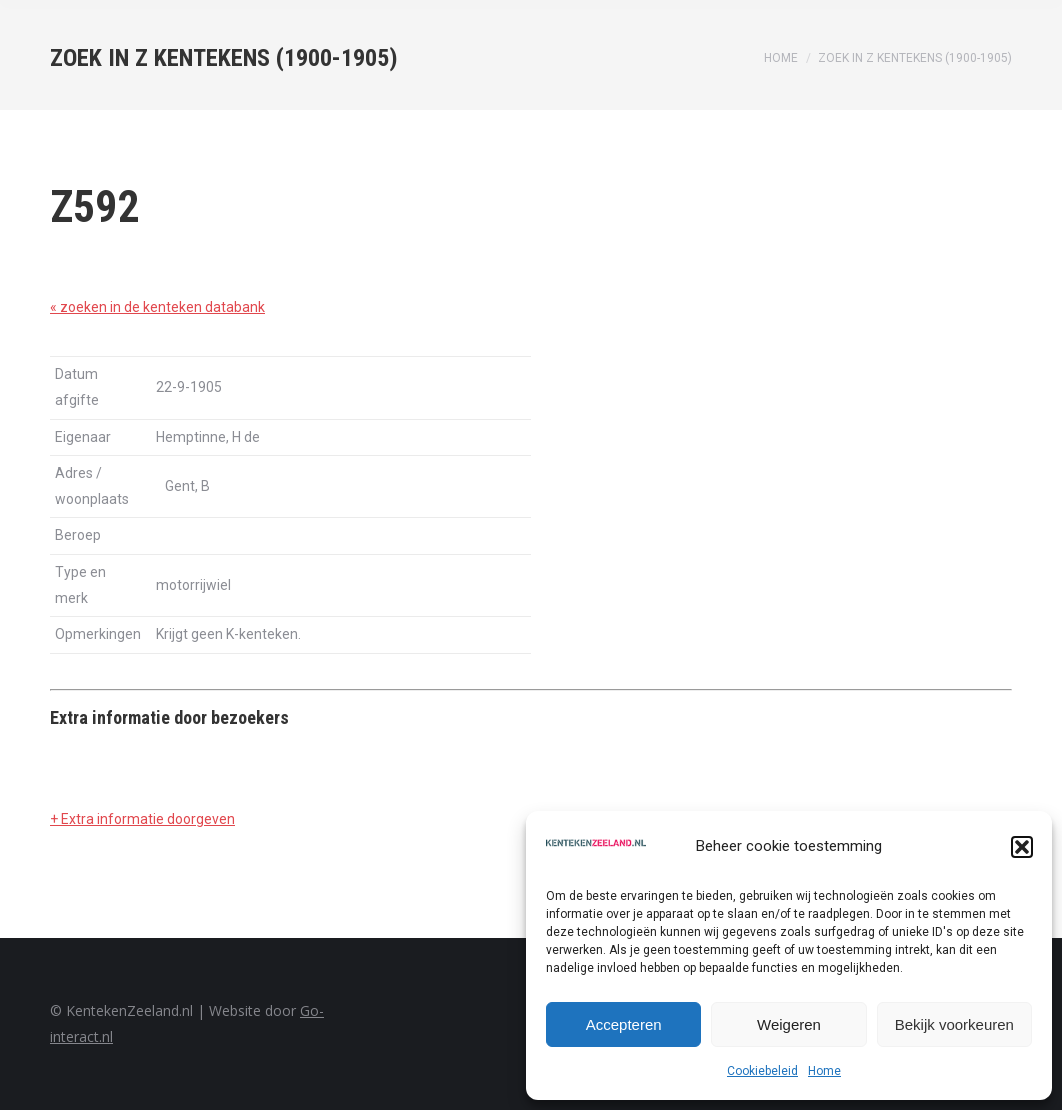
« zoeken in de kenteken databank (157, 307)
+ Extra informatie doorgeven (142, 819)
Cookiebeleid (762, 1071)
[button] (1022, 847)
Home (824, 1071)
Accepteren (624, 1024)
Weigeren (789, 1024)
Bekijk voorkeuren (954, 1024)
